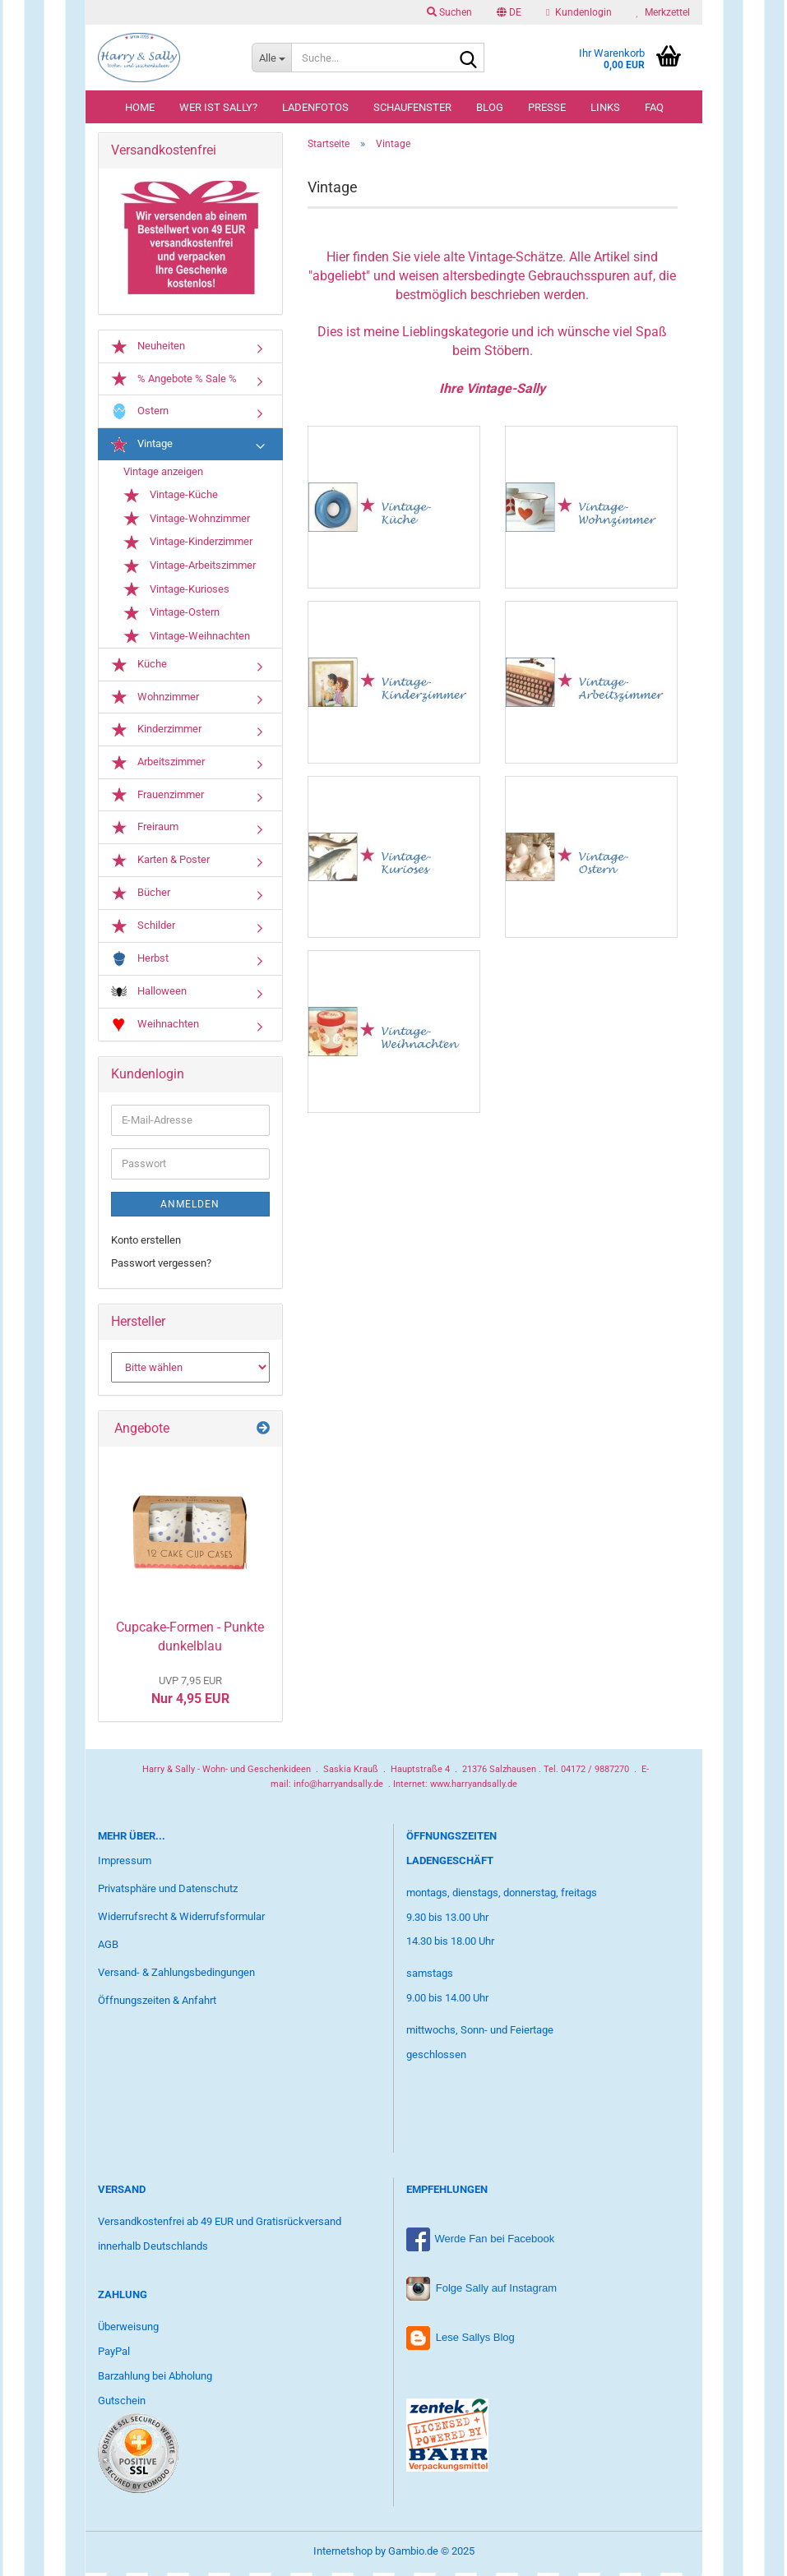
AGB (108, 1947)
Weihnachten (155, 1028)
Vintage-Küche (170, 499)
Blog (489, 107)
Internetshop (343, 2554)
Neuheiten (148, 349)
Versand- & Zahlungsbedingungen (176, 1975)
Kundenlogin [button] (578, 12)
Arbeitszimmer (158, 765)
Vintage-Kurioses (176, 592)
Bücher (140, 896)
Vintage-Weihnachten (186, 639)
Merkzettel (663, 12)
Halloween (149, 995)
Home (140, 107)
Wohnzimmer (155, 700)
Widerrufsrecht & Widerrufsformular (181, 1920)
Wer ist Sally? (218, 107)
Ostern (140, 414)
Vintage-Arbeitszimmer (189, 568)
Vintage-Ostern (171, 616)
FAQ (654, 107)
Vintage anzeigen (163, 475)
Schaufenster (412, 107)
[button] (509, 12)
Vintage (142, 448)
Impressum (124, 1864)
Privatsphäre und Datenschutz (168, 1892)
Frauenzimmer (157, 798)
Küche (139, 668)
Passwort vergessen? (161, 1266)
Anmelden (190, 1207)
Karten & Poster (160, 863)
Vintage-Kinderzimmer (187, 545)
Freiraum (144, 830)
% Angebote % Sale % (174, 382)
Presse (547, 107)
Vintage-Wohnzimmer (186, 522)
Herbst (140, 962)
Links (605, 107)
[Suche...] (271, 57)
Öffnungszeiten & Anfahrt (157, 2003)
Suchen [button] (449, 12)
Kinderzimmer (156, 733)
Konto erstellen (146, 1243)
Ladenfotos (315, 107)
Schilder (143, 929)
